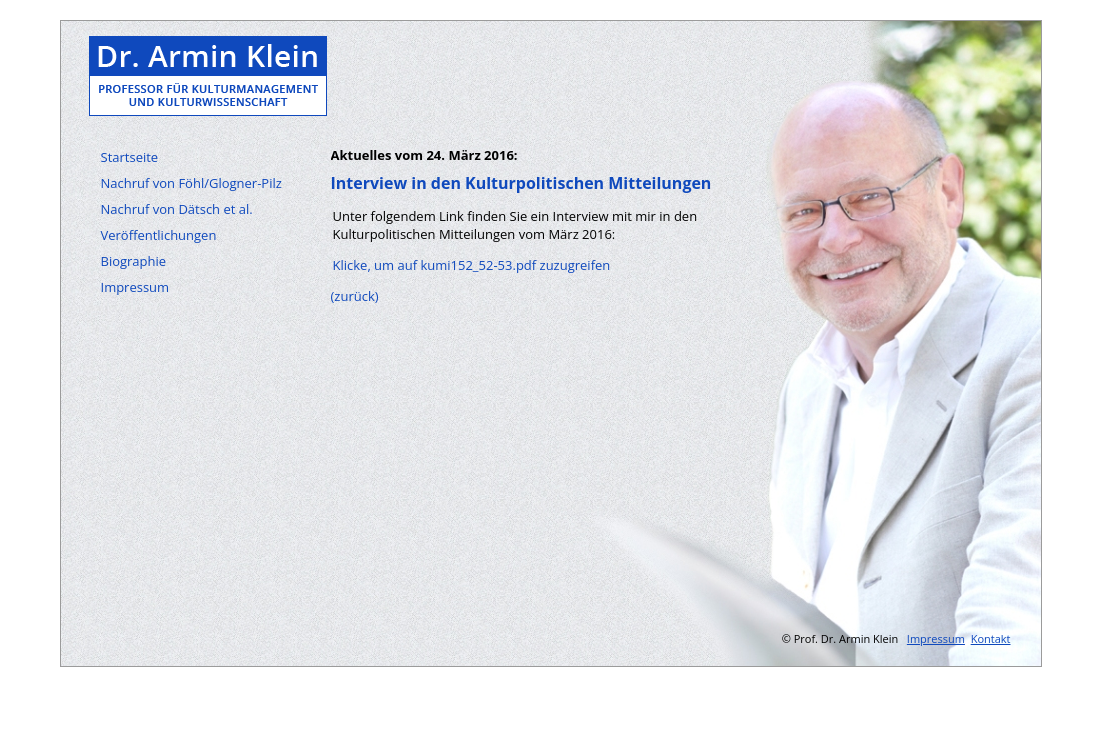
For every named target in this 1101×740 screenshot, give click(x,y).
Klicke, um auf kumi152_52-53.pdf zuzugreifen (472, 265)
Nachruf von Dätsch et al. (177, 209)
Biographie (134, 261)
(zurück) (355, 296)
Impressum (135, 287)
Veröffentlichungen (159, 235)
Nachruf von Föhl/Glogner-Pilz (191, 183)
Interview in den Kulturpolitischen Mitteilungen (521, 183)
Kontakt (991, 638)
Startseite (130, 157)
